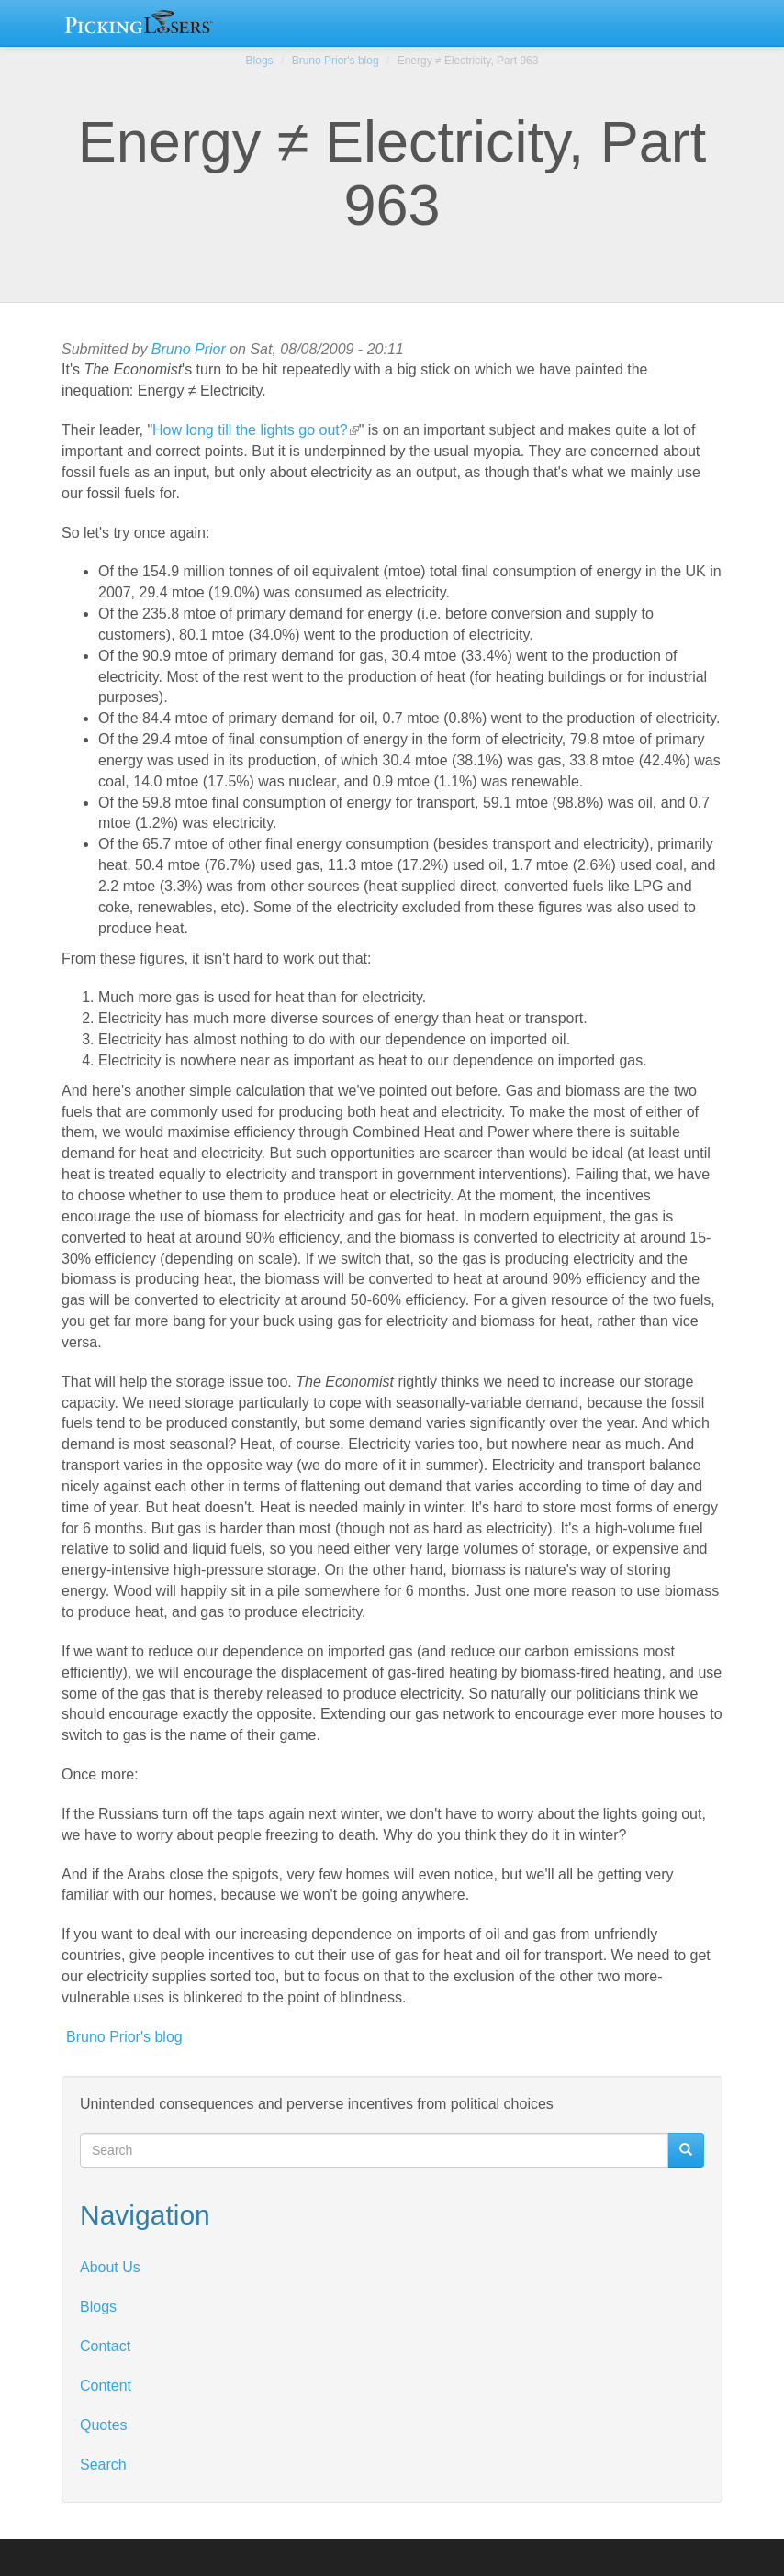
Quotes (104, 2425)
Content (105, 2385)
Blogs (260, 60)
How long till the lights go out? (255, 430)
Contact (105, 2346)
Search (103, 2464)
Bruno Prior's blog (335, 60)
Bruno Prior (188, 349)
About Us (110, 2267)
